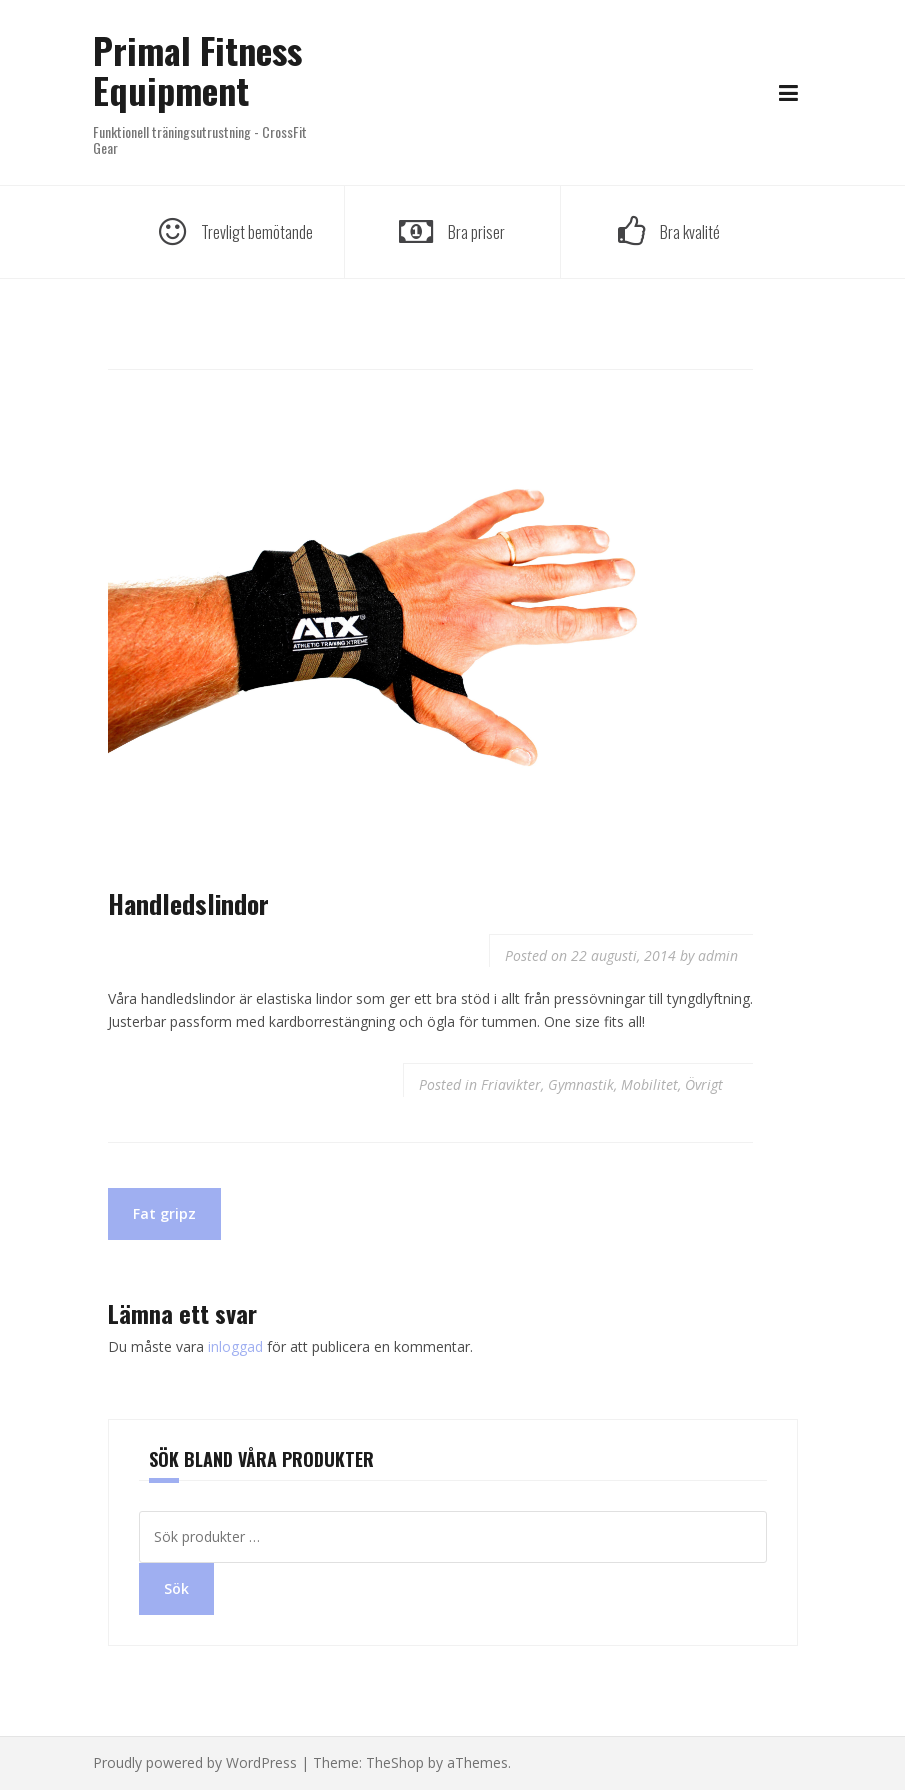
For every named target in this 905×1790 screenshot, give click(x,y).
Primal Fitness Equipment (197, 69)
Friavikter (511, 1084)
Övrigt (704, 1084)
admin (718, 955)
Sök (176, 1588)
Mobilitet (649, 1084)
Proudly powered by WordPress (195, 1762)
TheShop (395, 1762)
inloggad (235, 1346)
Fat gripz (164, 1213)
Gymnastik (581, 1084)
